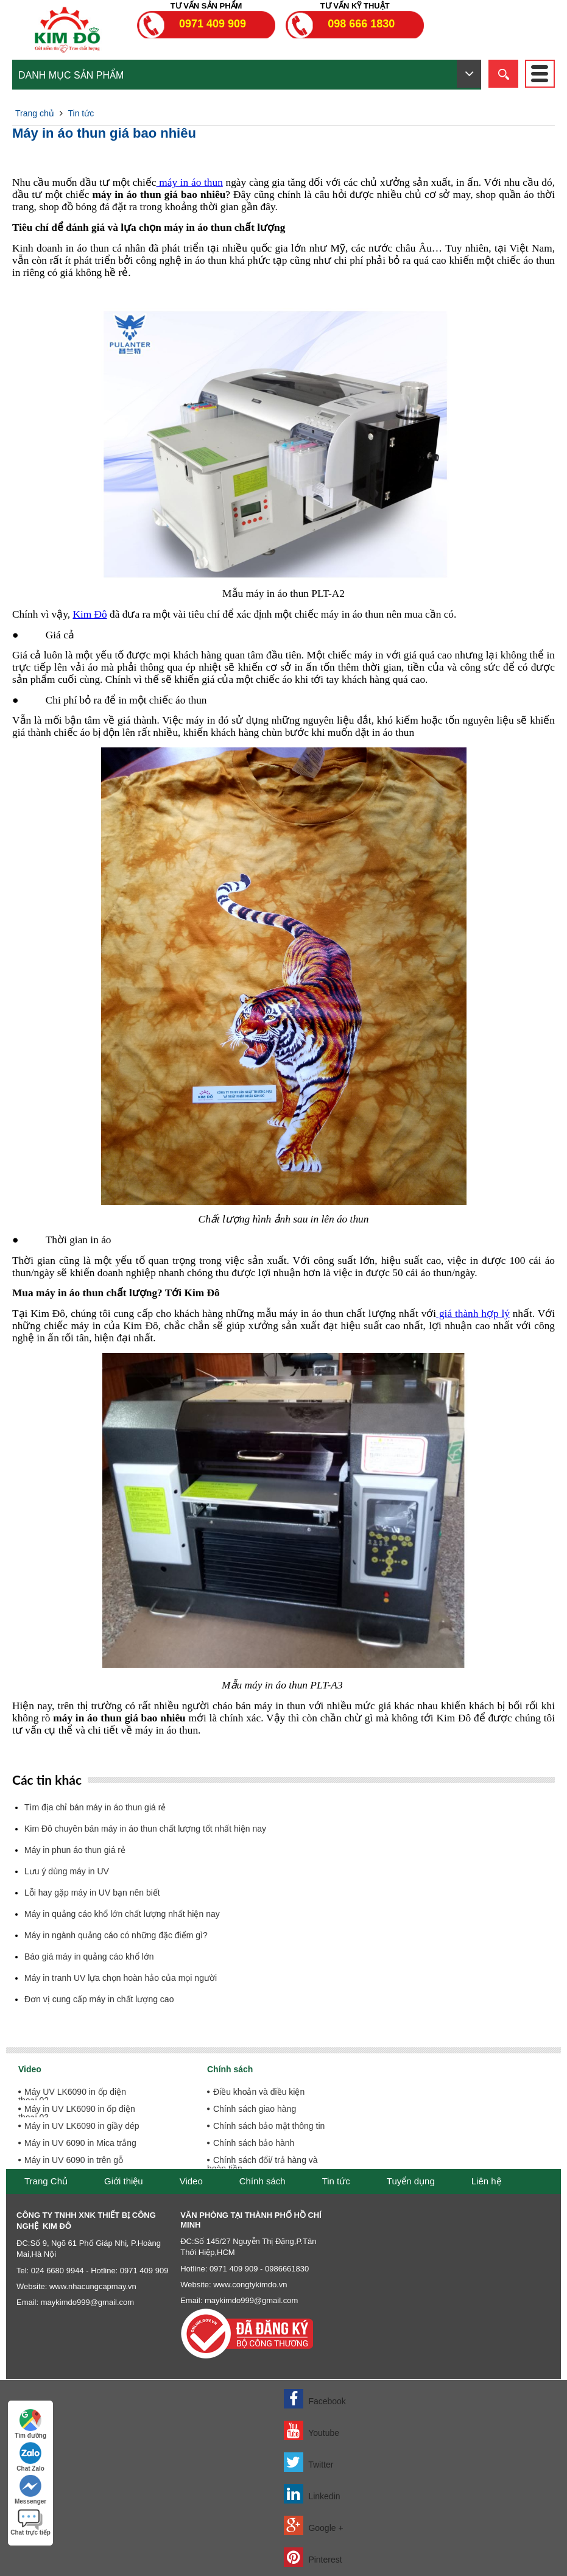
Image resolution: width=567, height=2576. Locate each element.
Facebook (315, 2398)
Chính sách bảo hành (253, 2143)
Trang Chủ (46, 2181)
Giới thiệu (123, 2181)
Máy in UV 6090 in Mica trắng (80, 2143)
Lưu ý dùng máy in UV (66, 1871)
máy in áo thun (190, 182)
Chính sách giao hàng (254, 2109)
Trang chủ (34, 113)
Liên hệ (486, 2181)
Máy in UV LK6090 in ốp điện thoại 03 (76, 2113)
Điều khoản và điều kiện (259, 2092)
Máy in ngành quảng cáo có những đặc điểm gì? (116, 1935)
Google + (313, 2525)
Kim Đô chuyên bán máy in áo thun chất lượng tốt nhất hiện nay (145, 1828)
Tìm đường (30, 2424)
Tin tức (81, 113)
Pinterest (313, 2557)
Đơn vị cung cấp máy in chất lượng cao (99, 1999)
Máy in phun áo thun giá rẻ (74, 1850)
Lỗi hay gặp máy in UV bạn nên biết (92, 1892)
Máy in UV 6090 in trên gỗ (73, 2160)
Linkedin (312, 2494)
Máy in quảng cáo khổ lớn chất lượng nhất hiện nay (122, 1914)
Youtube (312, 2430)
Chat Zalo (30, 2457)
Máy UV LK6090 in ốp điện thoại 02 (72, 2096)
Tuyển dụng (411, 2181)
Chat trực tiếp (30, 2522)
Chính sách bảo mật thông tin (269, 2126)
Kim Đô (89, 614)
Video (191, 2181)
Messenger (30, 2490)
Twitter (309, 2462)
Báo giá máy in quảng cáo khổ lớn (89, 1956)
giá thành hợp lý (473, 1313)
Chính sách (262, 2181)
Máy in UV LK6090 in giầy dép (81, 2126)
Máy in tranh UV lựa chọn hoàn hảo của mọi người (120, 1978)
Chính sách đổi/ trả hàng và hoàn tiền (262, 2164)
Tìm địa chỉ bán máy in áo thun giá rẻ (95, 1807)
